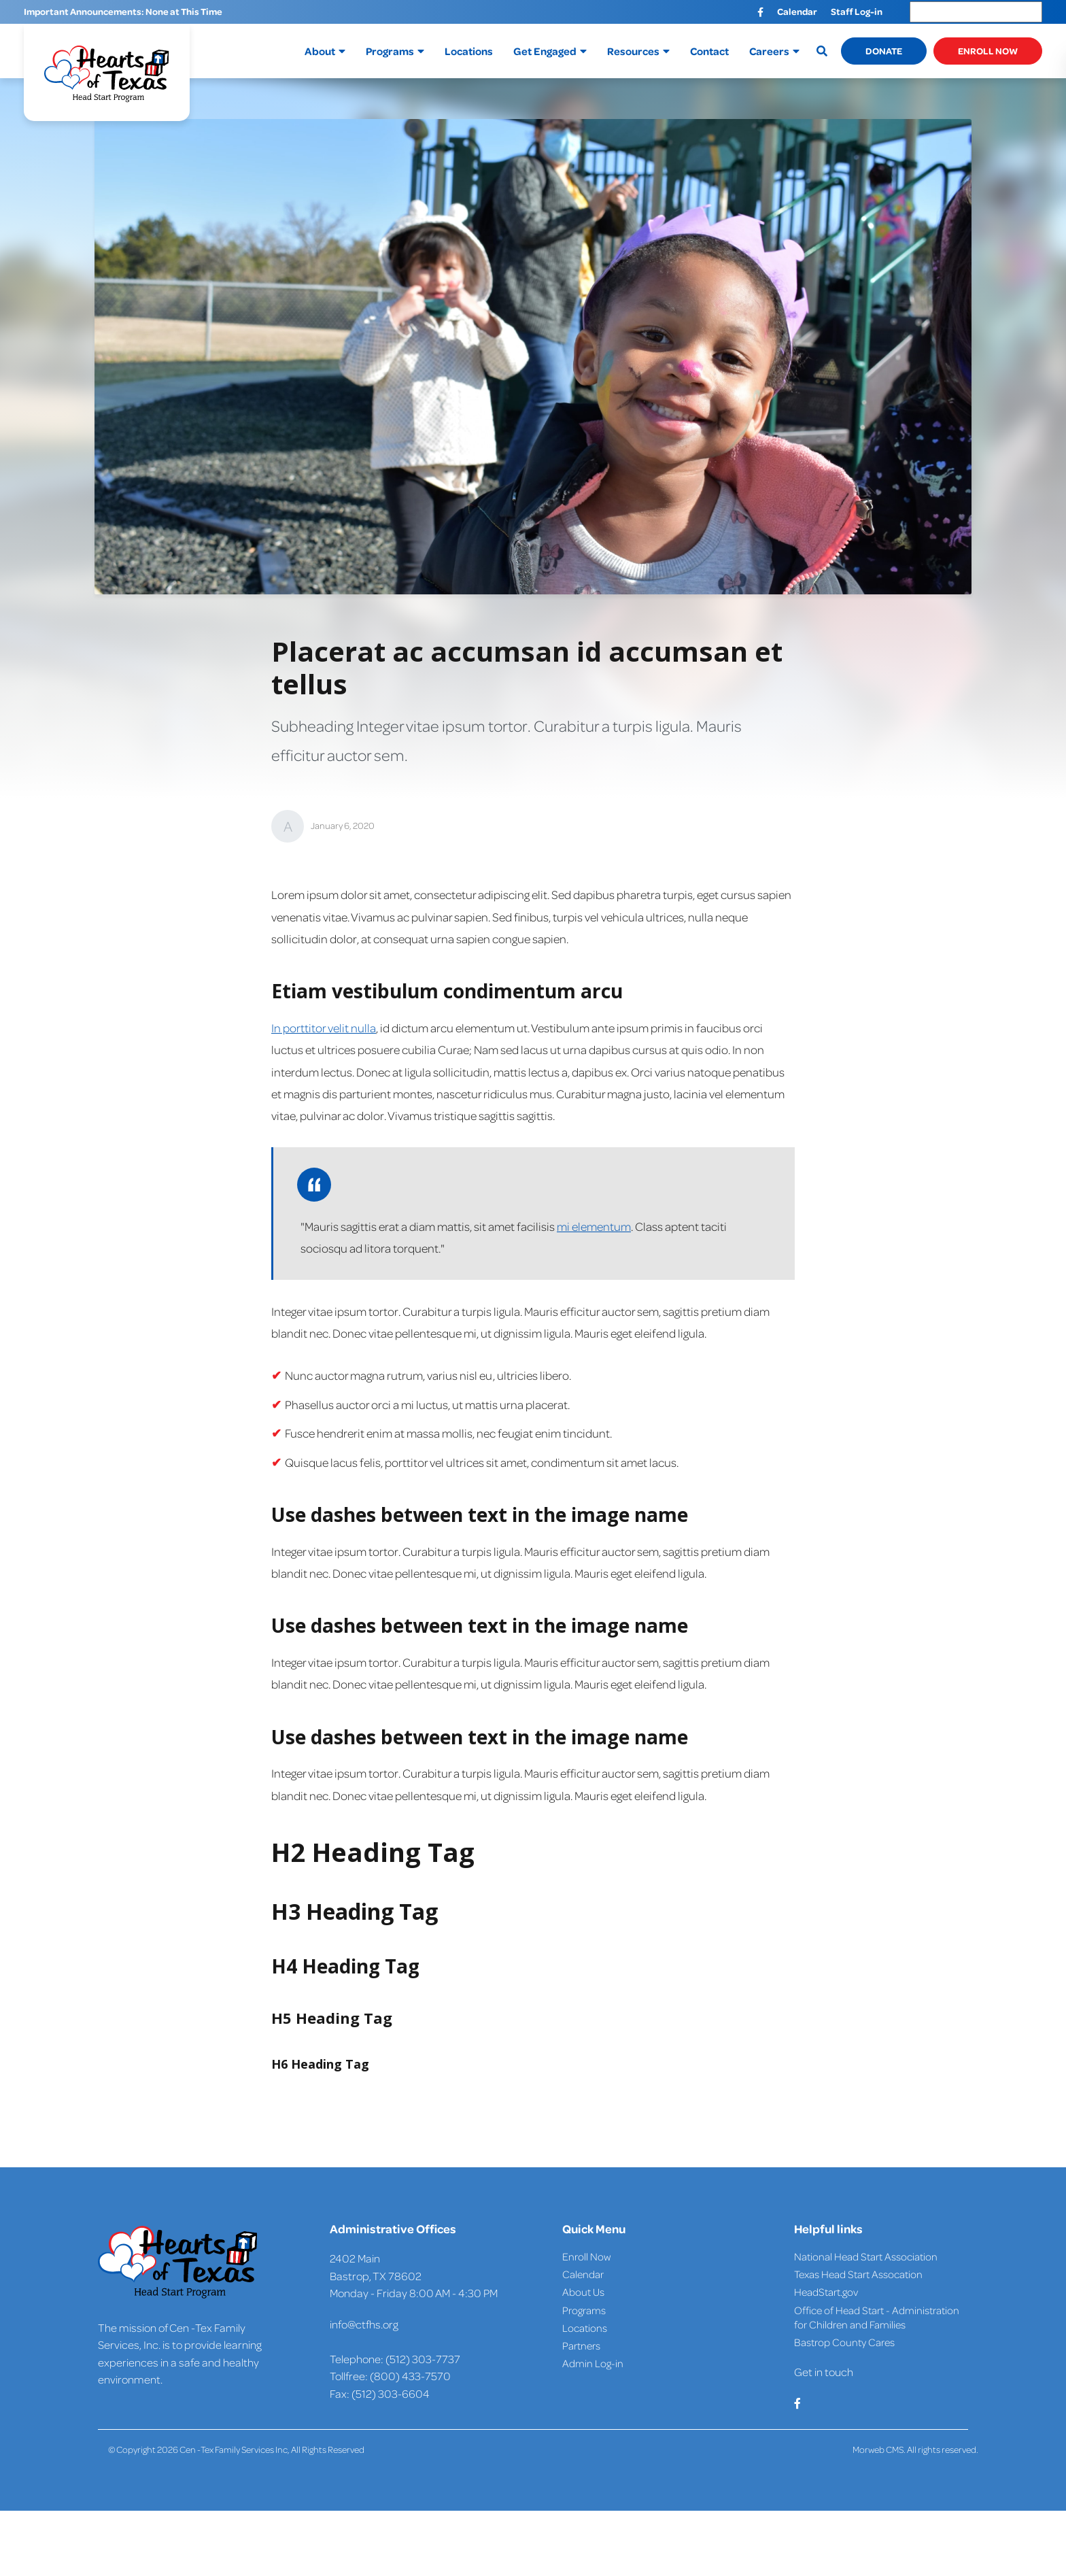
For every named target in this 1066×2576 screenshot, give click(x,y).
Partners (581, 2345)
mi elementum (594, 1226)
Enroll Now (988, 50)
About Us (583, 2292)
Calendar (583, 2274)
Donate (883, 50)
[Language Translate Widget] (976, 11)
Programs (584, 2310)
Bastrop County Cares (844, 2342)
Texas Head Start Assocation (858, 2274)
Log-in (608, 2363)
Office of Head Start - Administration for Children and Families (876, 2317)
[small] (760, 12)
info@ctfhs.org (364, 2324)
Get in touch (823, 2372)
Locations (584, 2328)
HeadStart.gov (826, 2292)
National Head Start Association (866, 2256)
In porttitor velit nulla (323, 1027)
